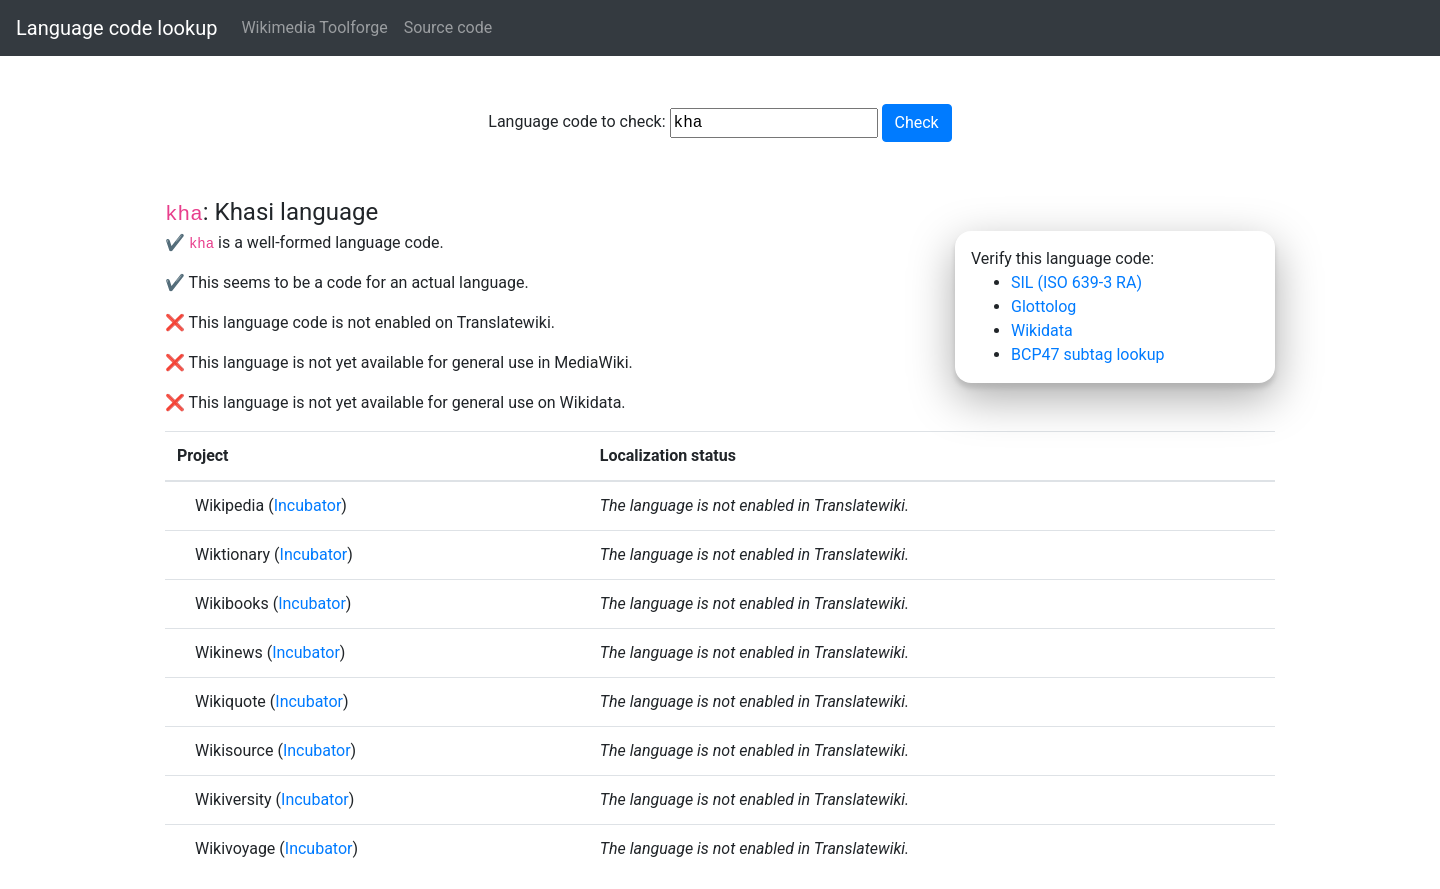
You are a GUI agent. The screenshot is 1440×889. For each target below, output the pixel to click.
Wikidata (1042, 330)
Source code (448, 27)
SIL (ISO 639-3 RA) (1076, 282)
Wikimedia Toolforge (314, 27)
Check (917, 122)
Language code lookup (116, 28)
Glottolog (1043, 306)
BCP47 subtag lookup (1087, 354)
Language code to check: (682, 123)
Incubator (308, 505)
